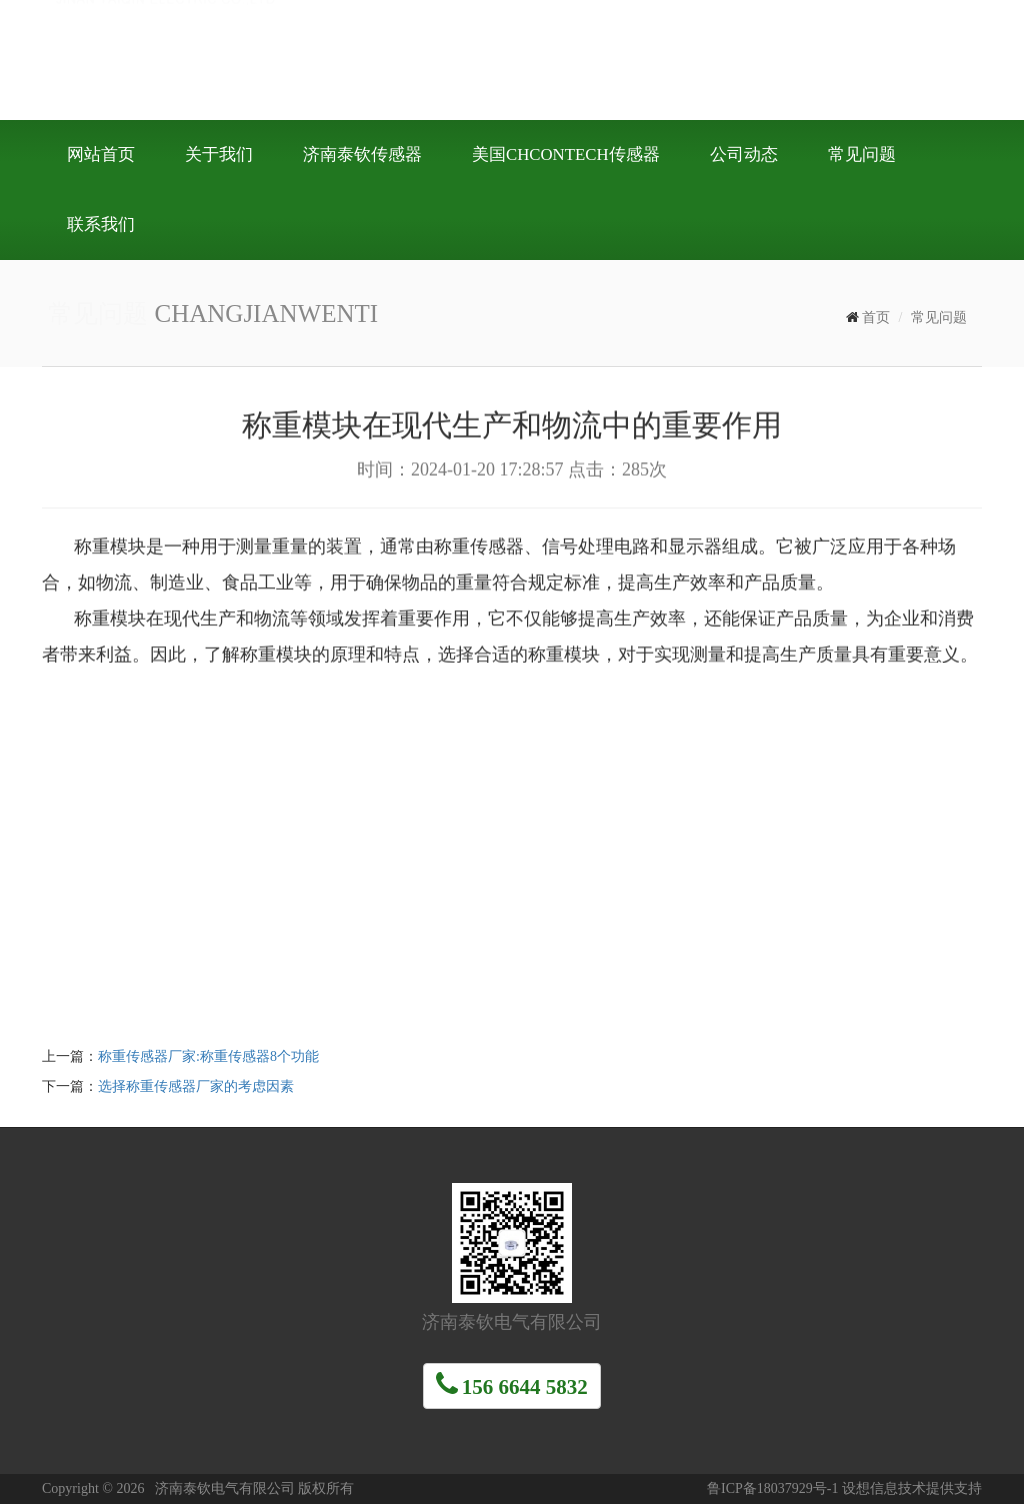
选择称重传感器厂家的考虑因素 (196, 1086)
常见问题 (939, 317)
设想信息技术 (884, 1488)
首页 (876, 317)
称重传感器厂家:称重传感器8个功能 (208, 1056)
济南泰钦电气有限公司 (342, 58)
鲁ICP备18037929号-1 (772, 1488)
